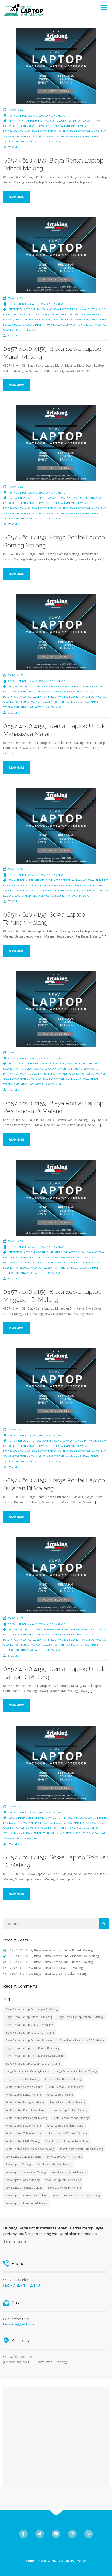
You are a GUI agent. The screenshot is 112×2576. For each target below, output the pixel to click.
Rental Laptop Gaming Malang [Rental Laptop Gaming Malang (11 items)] (24, 2087)
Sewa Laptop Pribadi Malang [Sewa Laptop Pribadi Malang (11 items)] (68, 2172)
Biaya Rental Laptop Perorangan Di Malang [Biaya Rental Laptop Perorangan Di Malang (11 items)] (32, 2009)
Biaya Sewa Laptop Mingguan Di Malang (34, 1252)
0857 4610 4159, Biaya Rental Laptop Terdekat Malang (48, 1973)
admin (15, 147)
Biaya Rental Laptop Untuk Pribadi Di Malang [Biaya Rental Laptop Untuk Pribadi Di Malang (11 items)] (33, 2063)
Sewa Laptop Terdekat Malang (85, 324)
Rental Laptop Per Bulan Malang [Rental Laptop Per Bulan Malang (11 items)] (25, 2110)
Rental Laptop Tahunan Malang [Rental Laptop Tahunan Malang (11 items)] (24, 2133)
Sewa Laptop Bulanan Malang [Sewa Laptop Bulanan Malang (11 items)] (23, 2157)
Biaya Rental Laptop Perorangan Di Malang (37, 1063)
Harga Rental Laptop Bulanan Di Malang (35, 1440)
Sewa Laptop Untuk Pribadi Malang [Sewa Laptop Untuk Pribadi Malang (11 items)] (27, 2203)
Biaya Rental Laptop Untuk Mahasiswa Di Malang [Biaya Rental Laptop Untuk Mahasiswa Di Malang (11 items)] (35, 2056)
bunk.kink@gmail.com (18, 2324)
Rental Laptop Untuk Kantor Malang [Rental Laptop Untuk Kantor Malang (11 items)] (66, 2141)
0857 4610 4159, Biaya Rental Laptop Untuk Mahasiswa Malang (54, 1956)
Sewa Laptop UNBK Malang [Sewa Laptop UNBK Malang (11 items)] (64, 2188)
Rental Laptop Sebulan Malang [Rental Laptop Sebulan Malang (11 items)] (64, 2125)
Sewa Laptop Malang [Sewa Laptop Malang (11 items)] (18, 2164)
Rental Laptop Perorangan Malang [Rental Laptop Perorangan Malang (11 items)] (26, 2118)
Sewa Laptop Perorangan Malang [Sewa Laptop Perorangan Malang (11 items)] (26, 2172)
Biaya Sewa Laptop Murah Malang (30, 309)
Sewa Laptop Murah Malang (74, 120)
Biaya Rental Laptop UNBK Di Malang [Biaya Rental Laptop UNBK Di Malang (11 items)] (82, 2040)
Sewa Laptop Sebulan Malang (22, 136)
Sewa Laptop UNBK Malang (44, 141)
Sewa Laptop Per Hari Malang (57, 126)
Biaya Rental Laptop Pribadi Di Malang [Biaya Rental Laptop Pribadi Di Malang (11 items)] (29, 2017)
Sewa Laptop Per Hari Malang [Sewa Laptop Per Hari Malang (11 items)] (54, 2164)
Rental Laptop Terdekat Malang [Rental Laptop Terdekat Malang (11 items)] (68, 2133)
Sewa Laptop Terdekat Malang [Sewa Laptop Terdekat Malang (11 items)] (24, 2188)
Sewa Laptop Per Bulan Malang (66, 880)
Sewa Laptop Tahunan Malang (61, 136)
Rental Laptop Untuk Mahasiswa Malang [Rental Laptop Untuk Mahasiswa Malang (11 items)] (30, 2149)
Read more (16, 197)
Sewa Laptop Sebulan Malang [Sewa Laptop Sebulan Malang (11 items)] (63, 2180)
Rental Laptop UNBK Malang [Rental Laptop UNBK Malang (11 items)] (23, 2141)
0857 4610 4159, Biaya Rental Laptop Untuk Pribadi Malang (51, 1950)
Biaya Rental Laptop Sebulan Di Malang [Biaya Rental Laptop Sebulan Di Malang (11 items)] (29, 2025)
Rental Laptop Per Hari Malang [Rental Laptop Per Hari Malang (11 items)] (68, 2110)
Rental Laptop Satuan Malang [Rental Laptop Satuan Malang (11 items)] (23, 2125)
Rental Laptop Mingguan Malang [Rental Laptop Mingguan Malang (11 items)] (25, 2102)
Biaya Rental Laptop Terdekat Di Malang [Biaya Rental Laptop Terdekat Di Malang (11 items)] (30, 2040)
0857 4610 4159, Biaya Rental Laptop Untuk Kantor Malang (51, 1962)
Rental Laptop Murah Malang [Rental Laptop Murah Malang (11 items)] (67, 2102)
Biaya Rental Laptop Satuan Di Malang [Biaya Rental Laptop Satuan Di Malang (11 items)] (80, 2017)
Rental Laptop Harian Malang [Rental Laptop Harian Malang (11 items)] (65, 2087)
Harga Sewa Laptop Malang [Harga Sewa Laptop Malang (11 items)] (22, 2079)
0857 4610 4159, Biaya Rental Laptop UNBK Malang (46, 1968)
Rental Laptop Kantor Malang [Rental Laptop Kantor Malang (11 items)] (23, 2094)
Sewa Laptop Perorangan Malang (42, 885)
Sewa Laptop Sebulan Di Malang (61, 1828)
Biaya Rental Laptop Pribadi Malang (32, 120)
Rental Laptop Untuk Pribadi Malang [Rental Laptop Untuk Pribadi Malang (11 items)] (81, 2149)
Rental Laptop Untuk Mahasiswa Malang (35, 686)
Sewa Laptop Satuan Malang (87, 131)
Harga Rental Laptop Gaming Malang (33, 497)
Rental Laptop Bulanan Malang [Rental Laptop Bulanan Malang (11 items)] (62, 2079)
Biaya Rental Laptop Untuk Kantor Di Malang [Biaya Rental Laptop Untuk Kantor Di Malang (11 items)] (32, 2048)
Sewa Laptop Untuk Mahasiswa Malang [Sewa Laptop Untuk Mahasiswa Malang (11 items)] (76, 2195)
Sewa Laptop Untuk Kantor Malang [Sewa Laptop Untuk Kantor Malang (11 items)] (26, 2195)
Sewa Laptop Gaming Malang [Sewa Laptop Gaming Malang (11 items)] (64, 2157)
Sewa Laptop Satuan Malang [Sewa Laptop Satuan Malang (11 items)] (23, 2180)
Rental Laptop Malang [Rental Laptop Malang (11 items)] (59, 2094)
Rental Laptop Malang (22, 115)
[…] (93, 182)
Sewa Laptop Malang (52, 115)
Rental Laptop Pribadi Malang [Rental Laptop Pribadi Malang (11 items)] (71, 2118)
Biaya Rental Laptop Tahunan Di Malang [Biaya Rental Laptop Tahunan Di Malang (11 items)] (30, 2032)
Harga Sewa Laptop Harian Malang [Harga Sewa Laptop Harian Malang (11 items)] (76, 2071)
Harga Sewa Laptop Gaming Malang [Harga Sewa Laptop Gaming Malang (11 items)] (27, 2071)
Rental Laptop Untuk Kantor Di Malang (34, 1629)
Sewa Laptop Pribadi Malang (49, 131)
